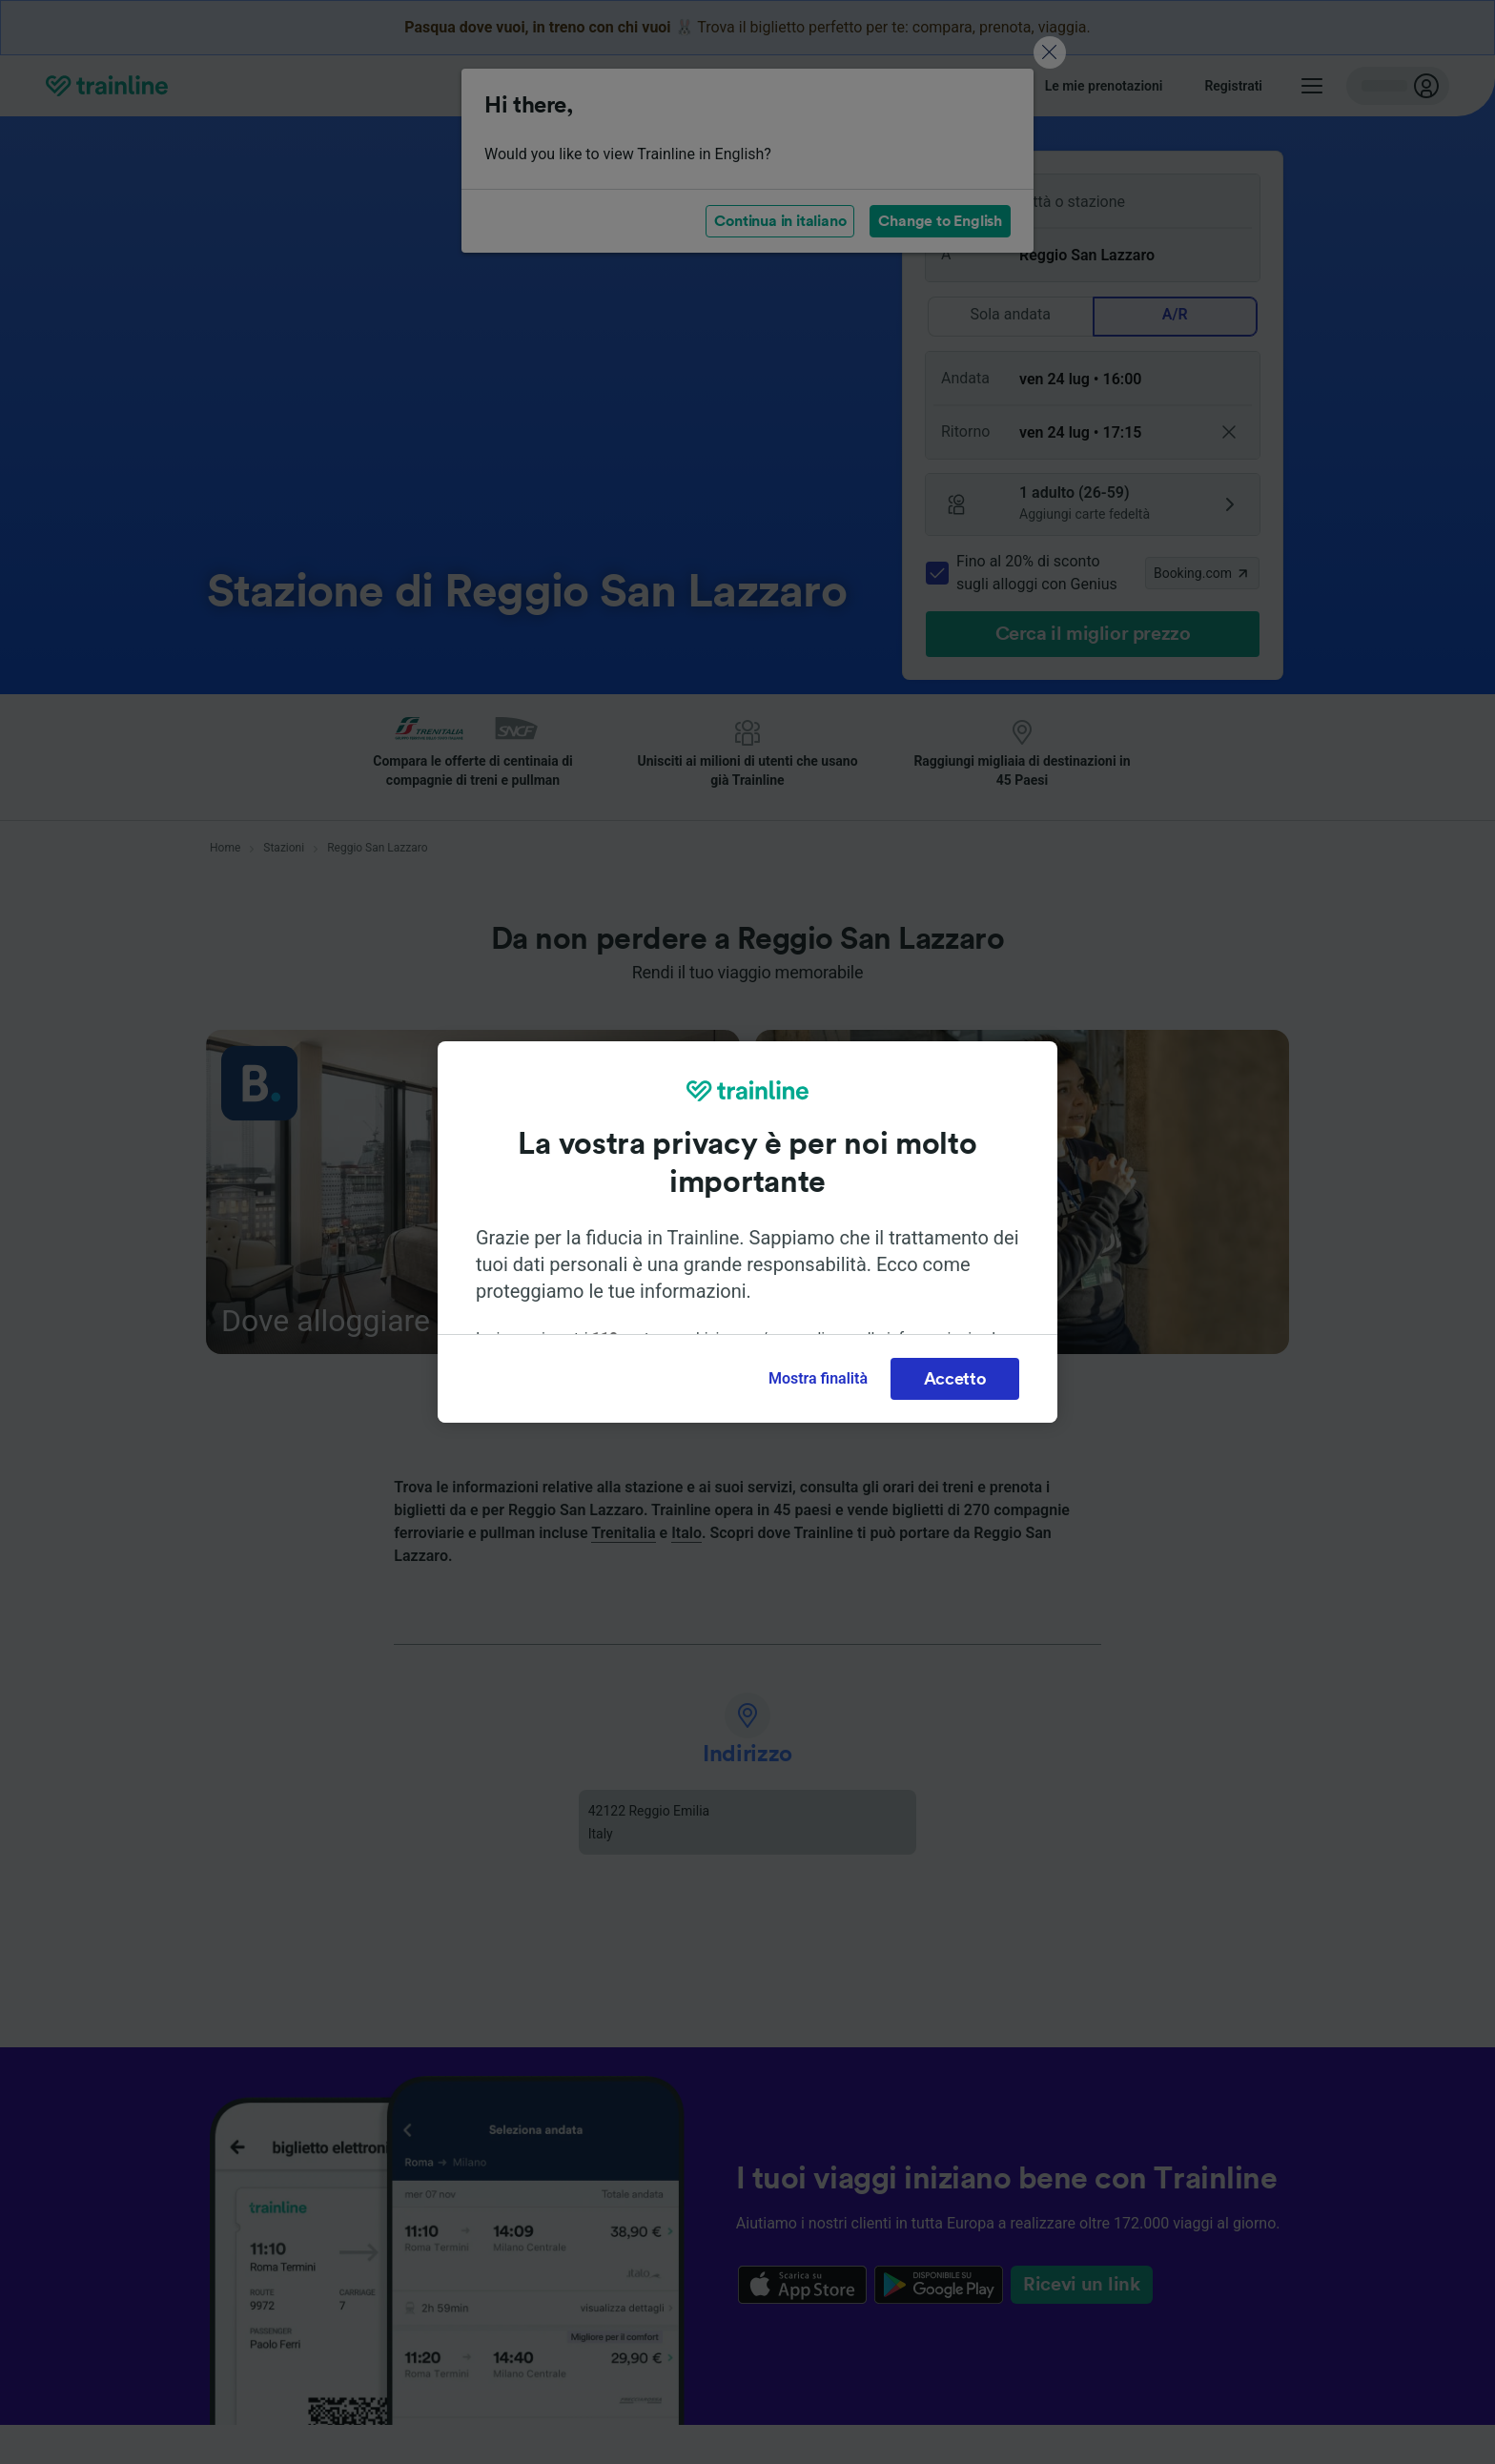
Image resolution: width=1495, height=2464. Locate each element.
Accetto (955, 1378)
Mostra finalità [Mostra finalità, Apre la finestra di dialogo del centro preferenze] (818, 1378)
